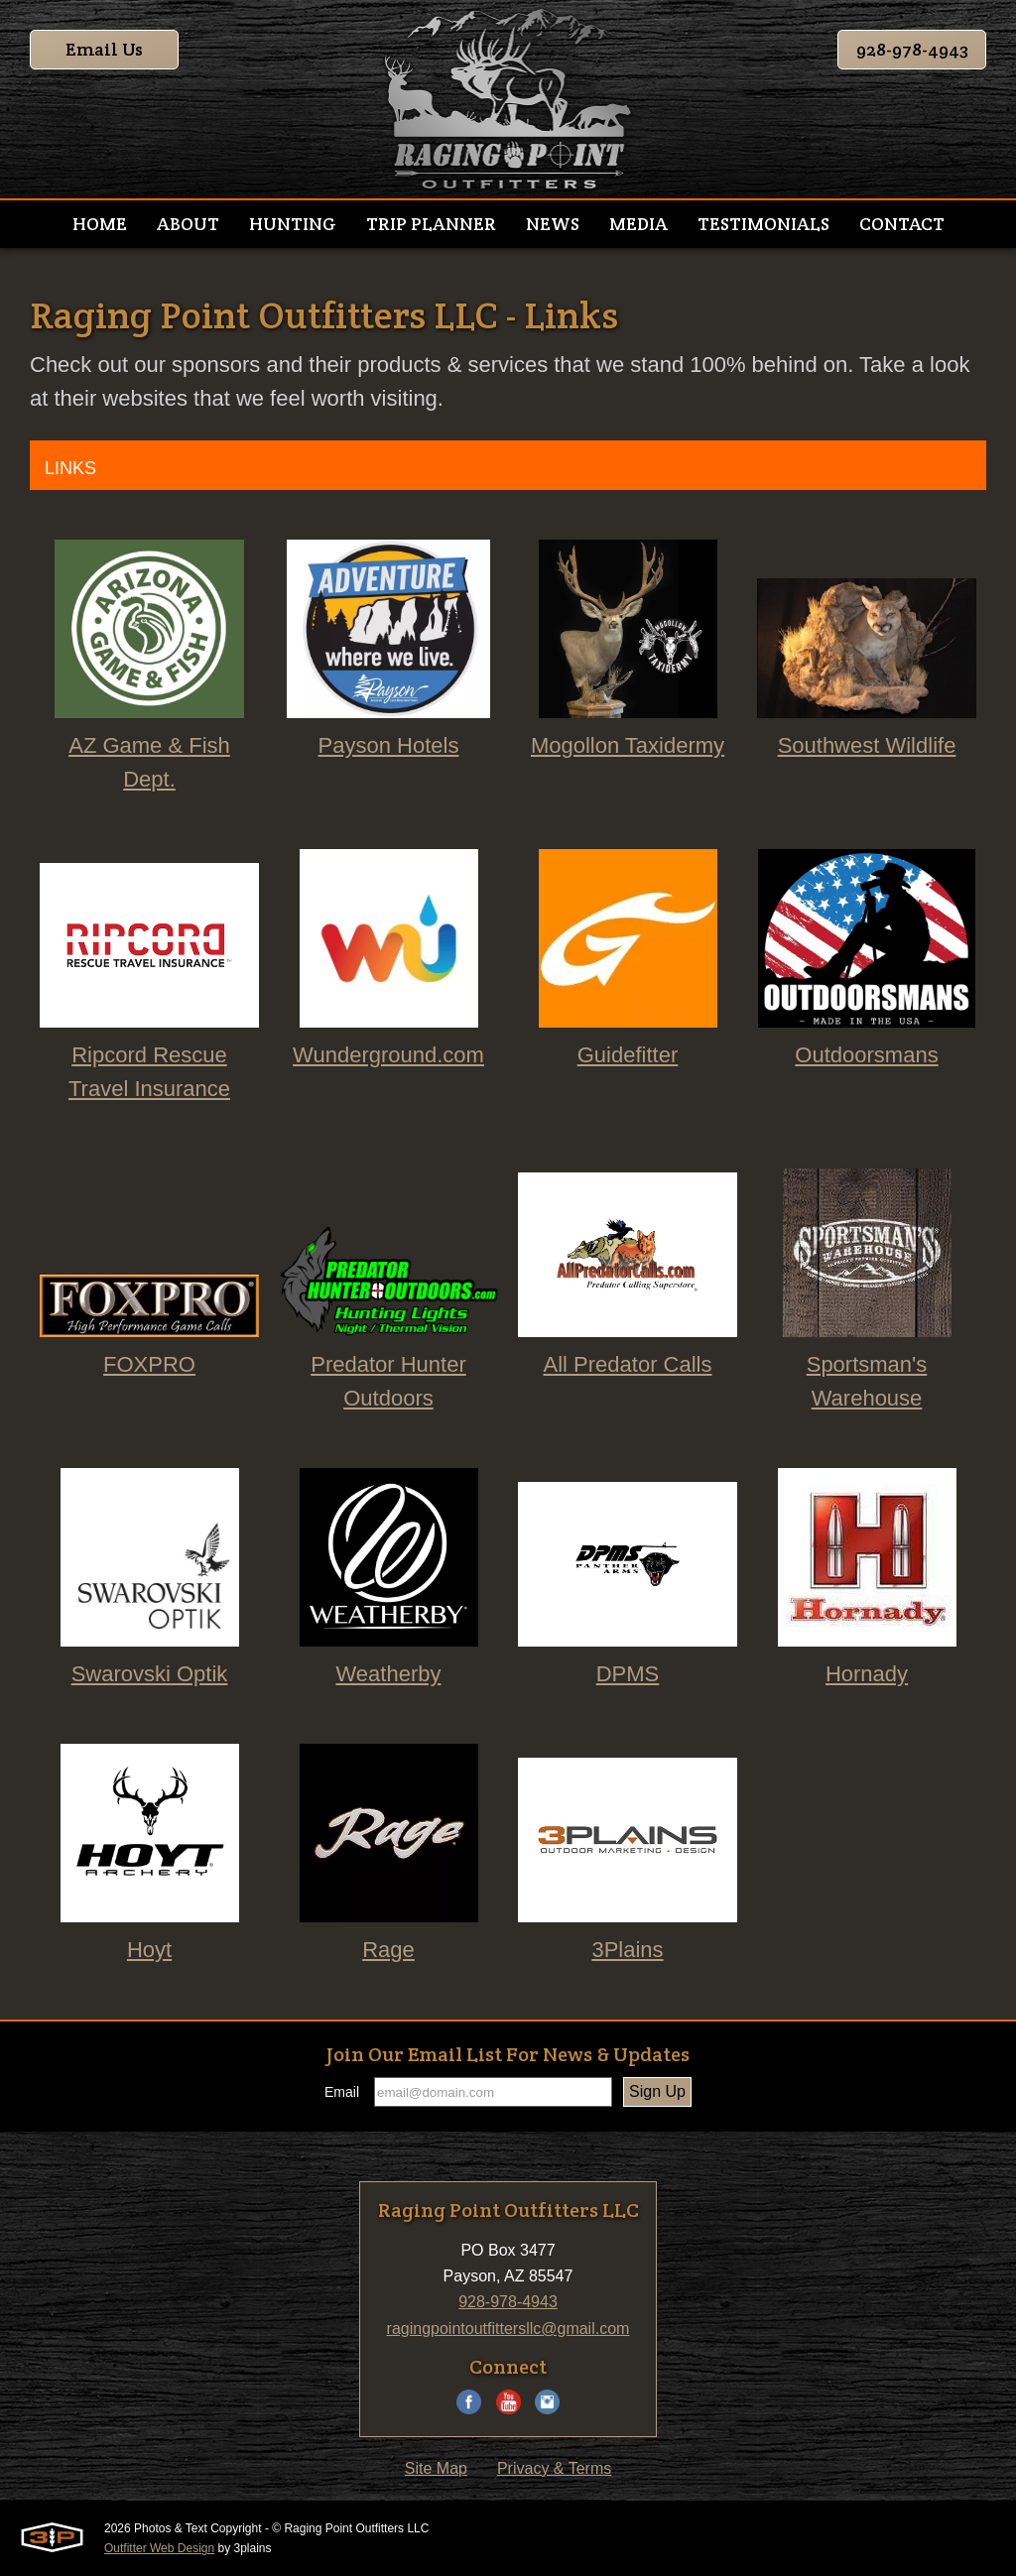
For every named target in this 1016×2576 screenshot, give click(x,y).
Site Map (436, 2468)
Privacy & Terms (554, 2468)
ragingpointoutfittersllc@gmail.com (508, 2328)
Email (341, 2092)
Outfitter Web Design (159, 2548)
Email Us (104, 49)
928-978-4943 (912, 49)
